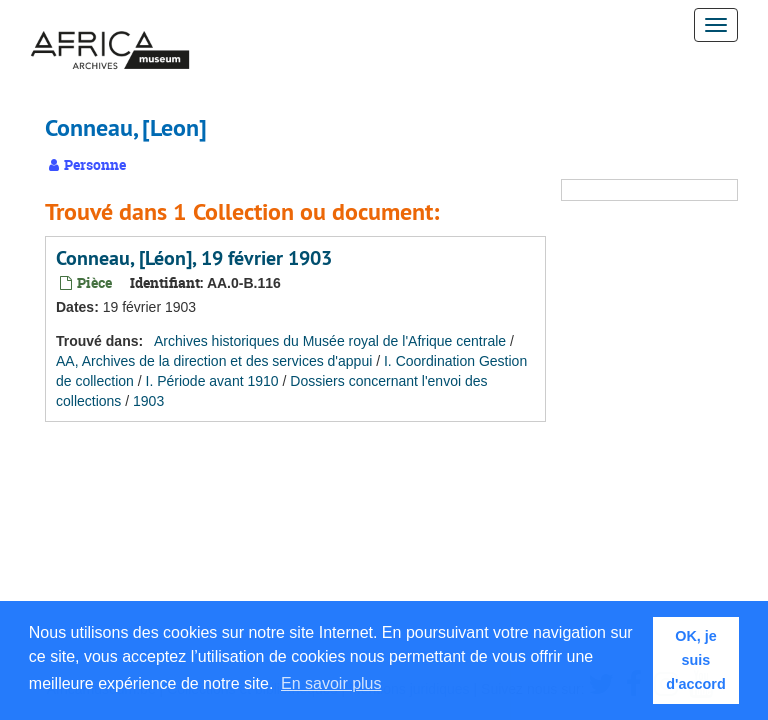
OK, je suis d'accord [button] (695, 660)
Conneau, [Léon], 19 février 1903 (194, 258)
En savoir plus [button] (331, 683)
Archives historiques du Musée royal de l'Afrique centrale (330, 341)
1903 (148, 401)
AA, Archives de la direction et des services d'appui (214, 361)
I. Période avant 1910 (212, 381)
